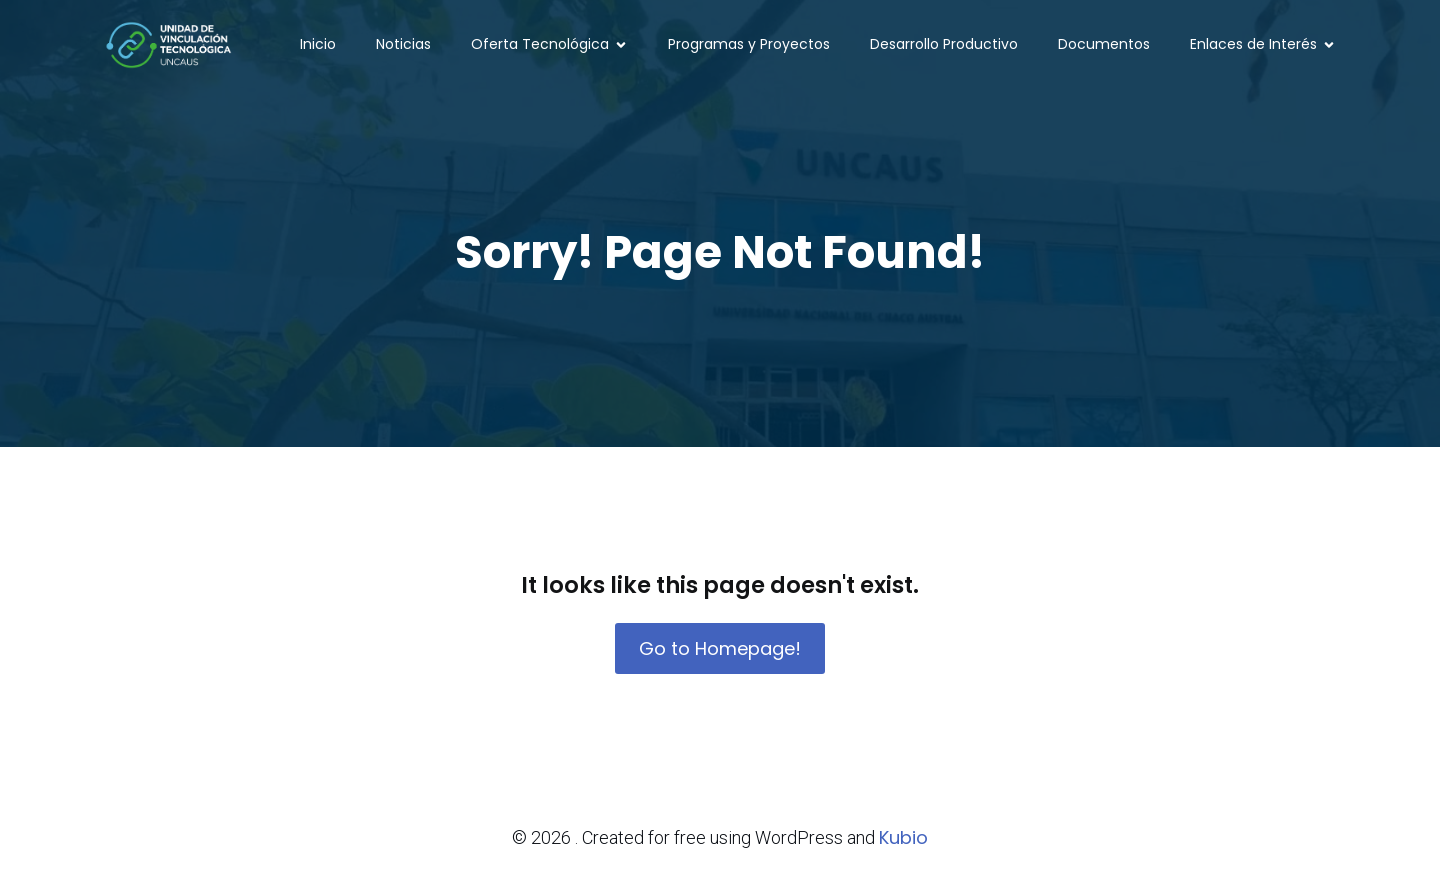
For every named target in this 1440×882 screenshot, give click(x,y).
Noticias (403, 45)
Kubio (903, 837)
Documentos (1104, 45)
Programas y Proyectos (749, 45)
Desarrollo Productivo (944, 45)
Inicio (318, 45)
